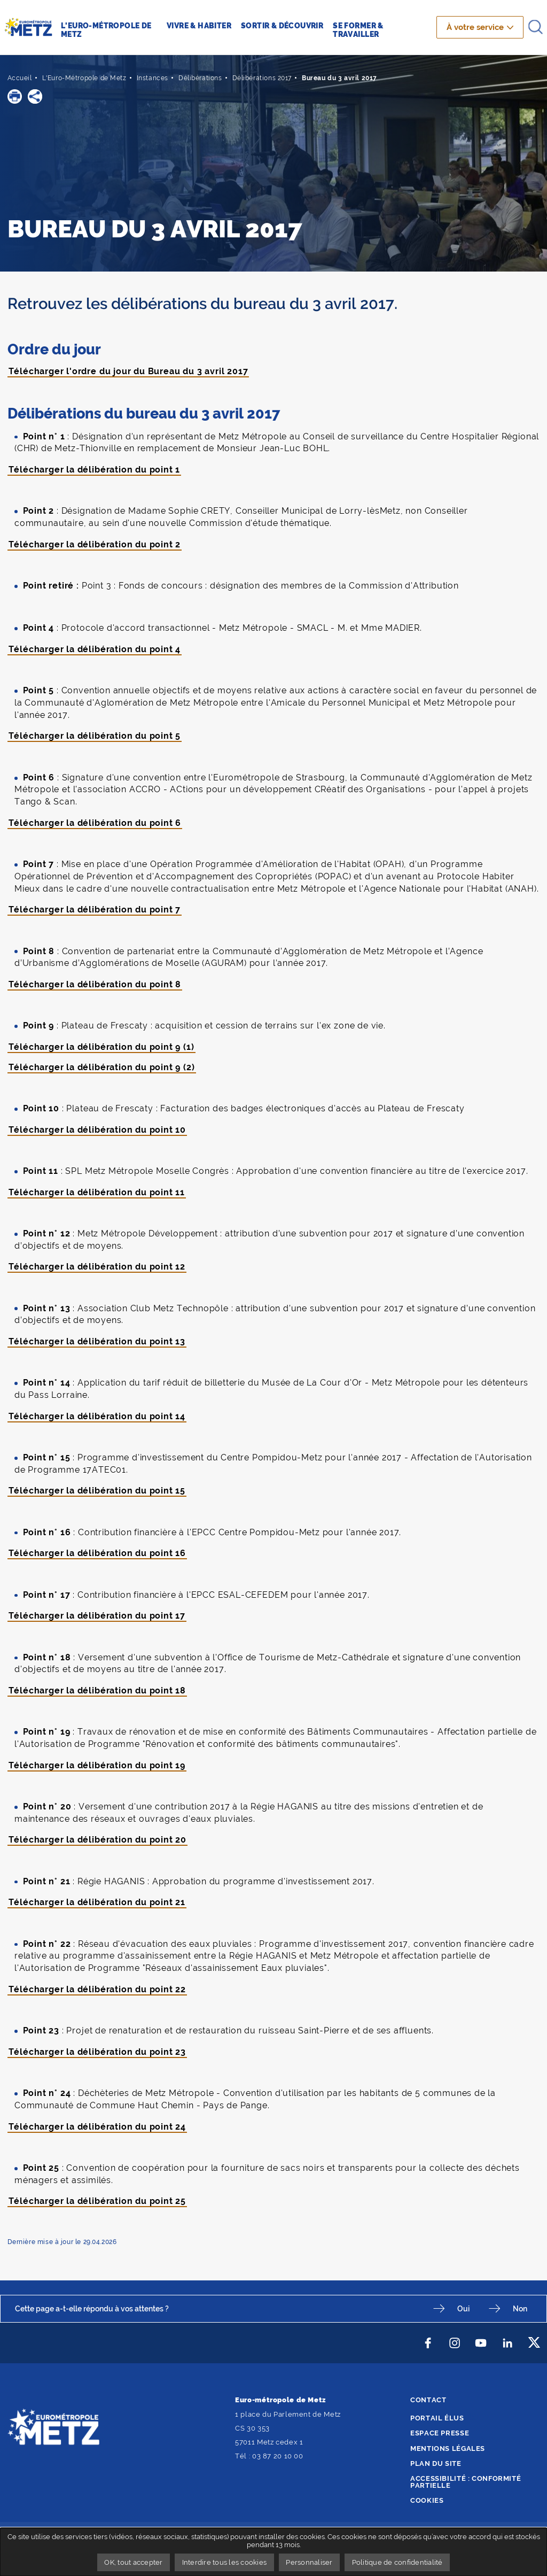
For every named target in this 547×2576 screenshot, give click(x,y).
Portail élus (437, 2418)
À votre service (475, 27)
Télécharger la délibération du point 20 (98, 1840)
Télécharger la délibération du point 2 (95, 544)
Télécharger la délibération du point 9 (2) (102, 1067)
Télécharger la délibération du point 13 (97, 1341)
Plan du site (436, 2463)
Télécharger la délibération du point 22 (97, 1989)
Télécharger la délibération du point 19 (97, 1765)
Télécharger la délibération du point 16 (97, 1553)
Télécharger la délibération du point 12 (97, 1267)
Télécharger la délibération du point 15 (97, 1491)
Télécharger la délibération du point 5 (95, 736)
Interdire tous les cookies (224, 2562)
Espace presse (439, 2433)
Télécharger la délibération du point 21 (97, 1902)
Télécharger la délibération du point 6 (95, 823)
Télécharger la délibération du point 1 (95, 470)
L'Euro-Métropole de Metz (84, 78)
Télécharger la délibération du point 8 (95, 984)
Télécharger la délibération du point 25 (97, 2201)
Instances (152, 78)
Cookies (426, 2500)
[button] (14, 96)
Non (520, 2308)
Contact (428, 2400)
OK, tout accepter (133, 2562)
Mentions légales (447, 2449)
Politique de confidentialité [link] (397, 2562)
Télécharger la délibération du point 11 (97, 1192)
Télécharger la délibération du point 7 (95, 909)
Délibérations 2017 (262, 78)
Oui (463, 2308)
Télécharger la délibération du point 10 (97, 1130)
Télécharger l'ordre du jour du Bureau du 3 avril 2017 (128, 371)
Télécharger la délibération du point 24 (97, 2127)
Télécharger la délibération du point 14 (97, 1416)
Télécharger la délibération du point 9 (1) (101, 1047)
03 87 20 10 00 (277, 2456)
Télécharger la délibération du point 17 (97, 1616)
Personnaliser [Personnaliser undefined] (309, 2562)
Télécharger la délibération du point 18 (97, 1690)
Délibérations (200, 78)
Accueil (19, 78)
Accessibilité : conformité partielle (465, 2481)
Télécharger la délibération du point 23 (97, 2052)
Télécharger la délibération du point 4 (95, 649)
